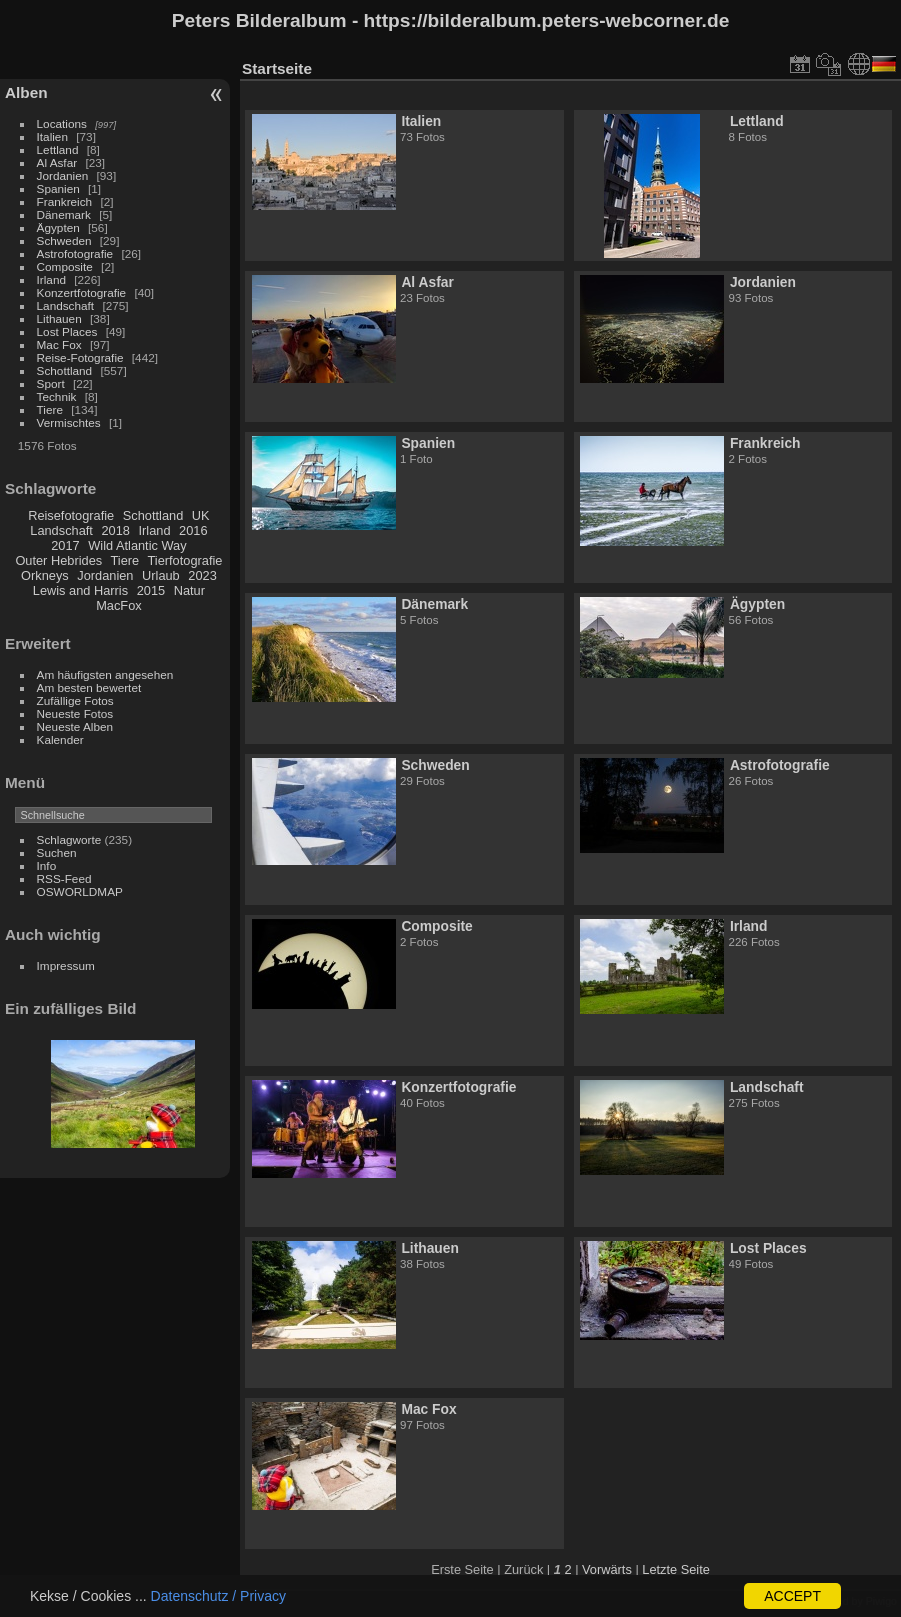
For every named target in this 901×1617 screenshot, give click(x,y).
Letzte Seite (676, 1569)
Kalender (60, 739)
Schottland (65, 370)
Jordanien (63, 175)
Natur (189, 590)
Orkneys (45, 575)
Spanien (58, 188)
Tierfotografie (185, 560)
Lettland (58, 149)
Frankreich (65, 201)
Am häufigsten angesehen (105, 674)
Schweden (64, 240)
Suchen (57, 852)
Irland (51, 279)
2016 (193, 530)
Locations (62, 123)
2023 (202, 575)
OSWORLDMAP (80, 891)
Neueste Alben (75, 726)
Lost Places (67, 331)
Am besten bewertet (89, 687)
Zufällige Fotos (75, 700)
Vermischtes (69, 422)
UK (201, 515)
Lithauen (59, 318)
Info (47, 865)
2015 (151, 590)
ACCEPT (792, 1596)
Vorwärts (607, 1569)
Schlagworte (69, 839)
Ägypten (58, 227)
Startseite (277, 68)
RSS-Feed (64, 878)
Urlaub (161, 575)
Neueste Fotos (75, 713)
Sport (51, 383)
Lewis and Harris (80, 590)
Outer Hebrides (58, 560)
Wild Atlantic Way (137, 545)
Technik (57, 396)
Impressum (66, 965)
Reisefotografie (71, 515)
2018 (115, 530)
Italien (52, 136)
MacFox (119, 605)
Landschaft (66, 305)
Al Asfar (57, 162)
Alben (26, 92)
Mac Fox (59, 344)
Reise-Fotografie (80, 357)
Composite (65, 266)
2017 (65, 545)
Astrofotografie (75, 253)
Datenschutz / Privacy (218, 1596)
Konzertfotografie (82, 292)
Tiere (50, 409)
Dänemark (64, 214)
